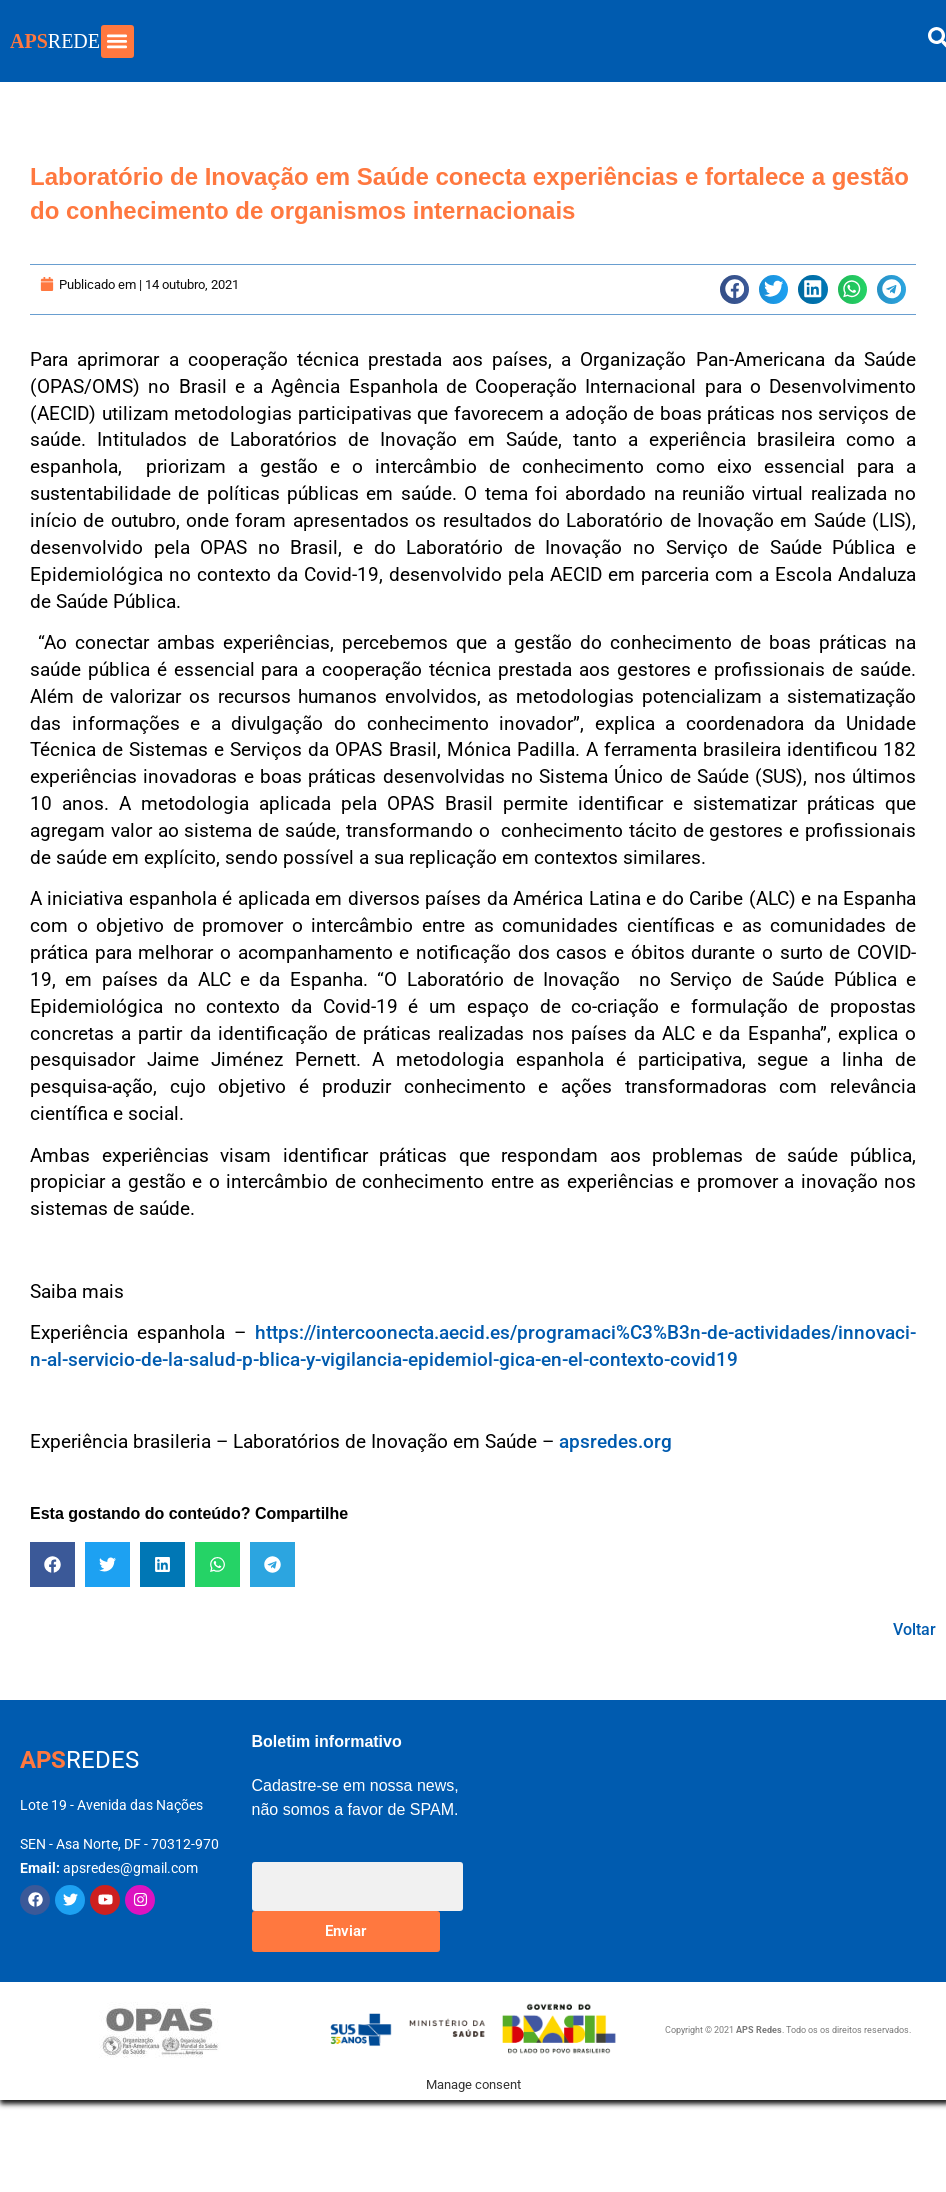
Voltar (914, 1629)
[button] (117, 41)
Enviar (345, 1931)
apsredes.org (615, 1441)
